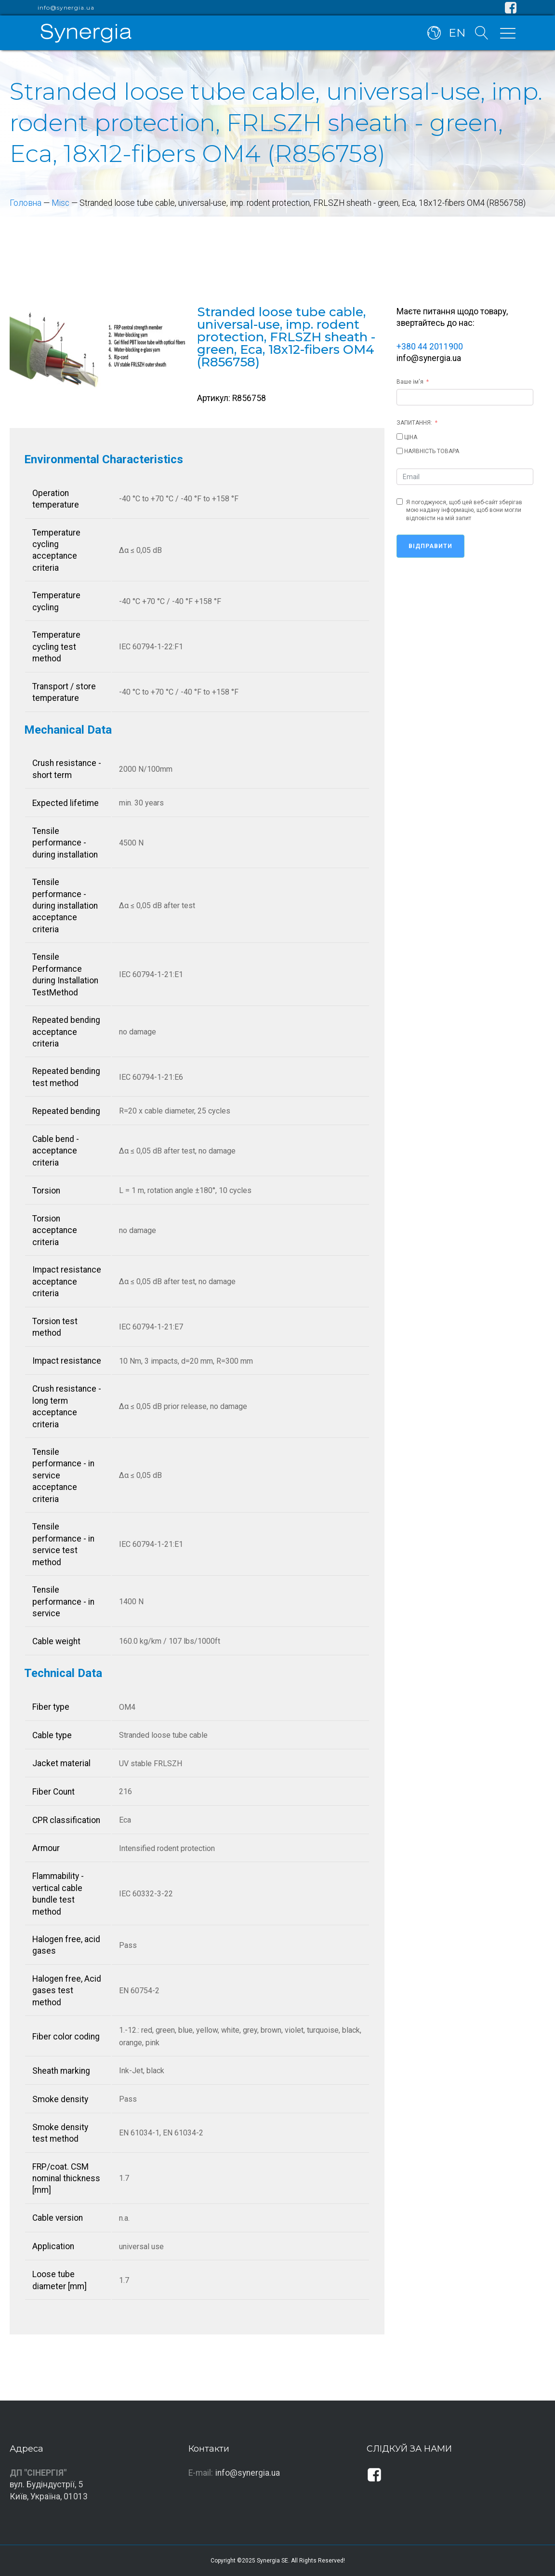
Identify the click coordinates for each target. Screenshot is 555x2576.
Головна (25, 203)
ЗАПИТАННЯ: (414, 422)
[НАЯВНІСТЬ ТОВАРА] (399, 451)
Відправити (430, 546)
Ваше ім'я (409, 381)
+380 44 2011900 (429, 346)
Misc (60, 203)
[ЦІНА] (399, 436)
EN (457, 33)
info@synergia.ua (66, 8)
